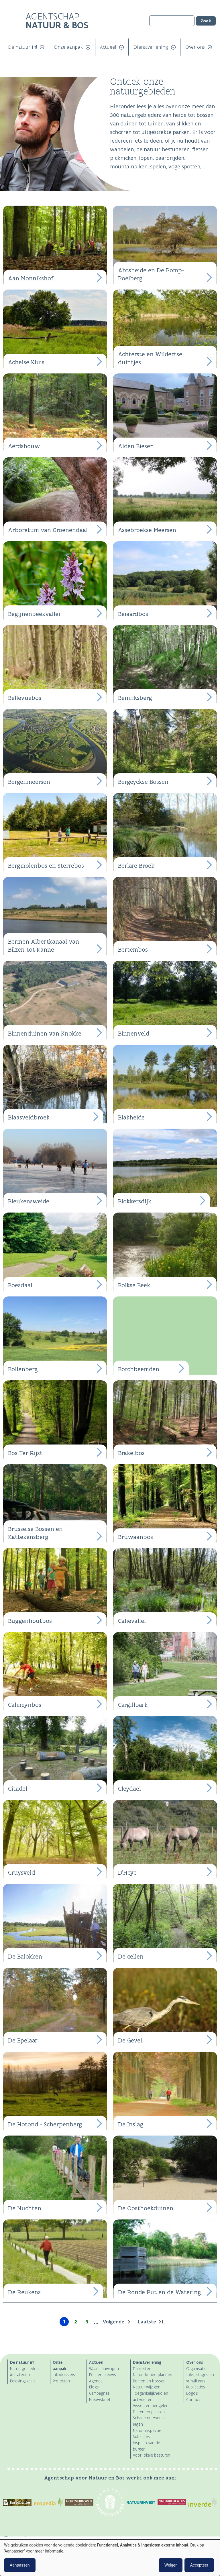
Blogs (94, 2387)
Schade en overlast (150, 2418)
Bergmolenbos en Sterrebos (46, 865)
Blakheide (131, 1117)
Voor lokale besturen (151, 2455)
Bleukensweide (28, 1201)
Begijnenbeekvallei (34, 614)
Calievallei (132, 1621)
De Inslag (131, 2124)
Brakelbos (131, 1453)
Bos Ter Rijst (25, 1453)
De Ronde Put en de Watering (159, 2292)
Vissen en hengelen (150, 2405)
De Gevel (130, 2040)
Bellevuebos (24, 698)
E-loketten (142, 2368)
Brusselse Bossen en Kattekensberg (35, 1533)
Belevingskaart (22, 2381)
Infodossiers (64, 2374)
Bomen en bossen (149, 2381)
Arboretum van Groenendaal (48, 530)
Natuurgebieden (24, 2368)
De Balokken (25, 1956)
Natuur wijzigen (146, 2387)
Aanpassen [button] (20, 2565)
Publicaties (195, 2387)
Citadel (17, 1788)
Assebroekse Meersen (147, 530)
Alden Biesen (136, 446)
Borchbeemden (138, 1369)
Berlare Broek (136, 865)
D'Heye (127, 1872)
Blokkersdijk (134, 1201)
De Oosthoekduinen (145, 2208)
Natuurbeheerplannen (152, 2374)
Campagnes (99, 2393)
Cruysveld (21, 1872)
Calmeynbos (24, 1705)
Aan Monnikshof (30, 278)
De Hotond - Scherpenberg (45, 2124)
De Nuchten (24, 2208)
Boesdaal (20, 1285)
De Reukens (24, 2292)
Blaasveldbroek (29, 1117)
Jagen (138, 2424)
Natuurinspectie (147, 2430)
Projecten (61, 2381)
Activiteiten (20, 2374)
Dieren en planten (149, 2412)
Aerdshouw (24, 446)
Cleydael (129, 1788)
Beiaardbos (133, 614)
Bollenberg (23, 1369)
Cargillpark (133, 1705)
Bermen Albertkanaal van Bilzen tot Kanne (43, 946)
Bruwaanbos (135, 1537)
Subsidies (141, 2436)
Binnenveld (134, 1033)
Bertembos (133, 949)
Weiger (170, 2565)
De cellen (131, 1956)
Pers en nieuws (102, 2374)
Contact (193, 2399)
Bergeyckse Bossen (143, 782)
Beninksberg (135, 698)
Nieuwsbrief (99, 2399)
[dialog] (110, 2557)
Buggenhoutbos (30, 1621)
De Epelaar (23, 2040)
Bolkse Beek (134, 1285)
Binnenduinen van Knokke (44, 1033)
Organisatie (196, 2368)
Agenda (96, 2381)
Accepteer (199, 2565)
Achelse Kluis (26, 362)
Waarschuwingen (104, 2368)
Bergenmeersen (29, 782)
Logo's (192, 2393)
